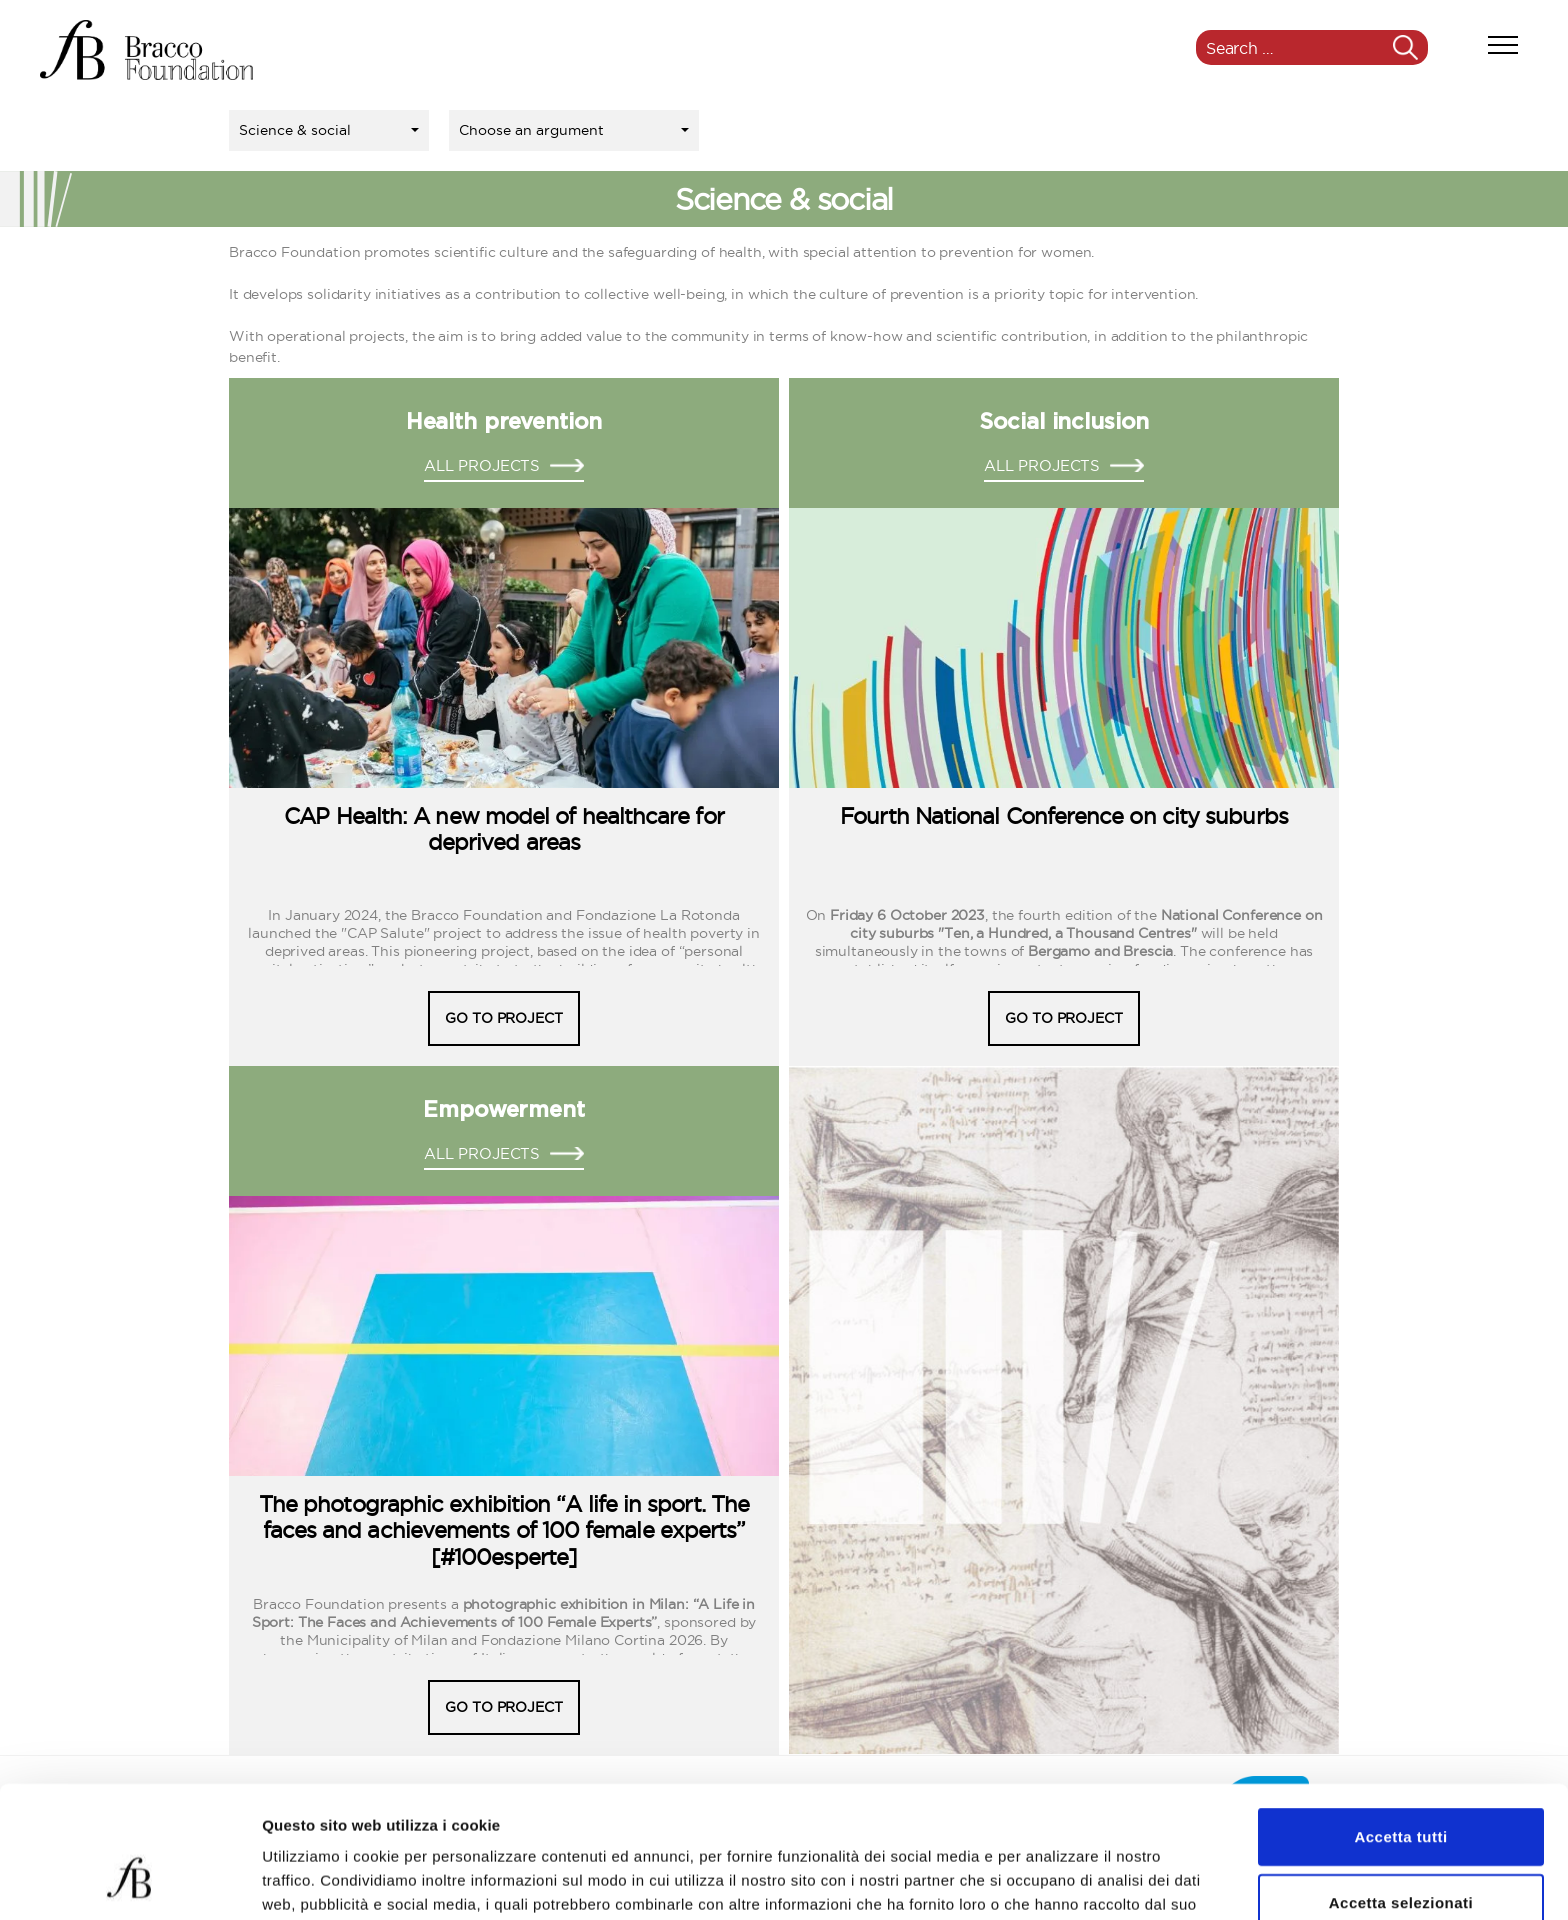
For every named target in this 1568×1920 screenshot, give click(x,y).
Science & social (295, 130)
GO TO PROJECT (503, 1018)
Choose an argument (531, 130)
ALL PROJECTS (482, 465)
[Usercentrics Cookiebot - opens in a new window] (129, 1881)
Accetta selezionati (1401, 1789)
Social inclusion (1064, 422)
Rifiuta (1401, 1854)
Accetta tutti (1400, 1723)
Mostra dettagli (1052, 1880)
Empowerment (503, 1110)
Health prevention (504, 422)
